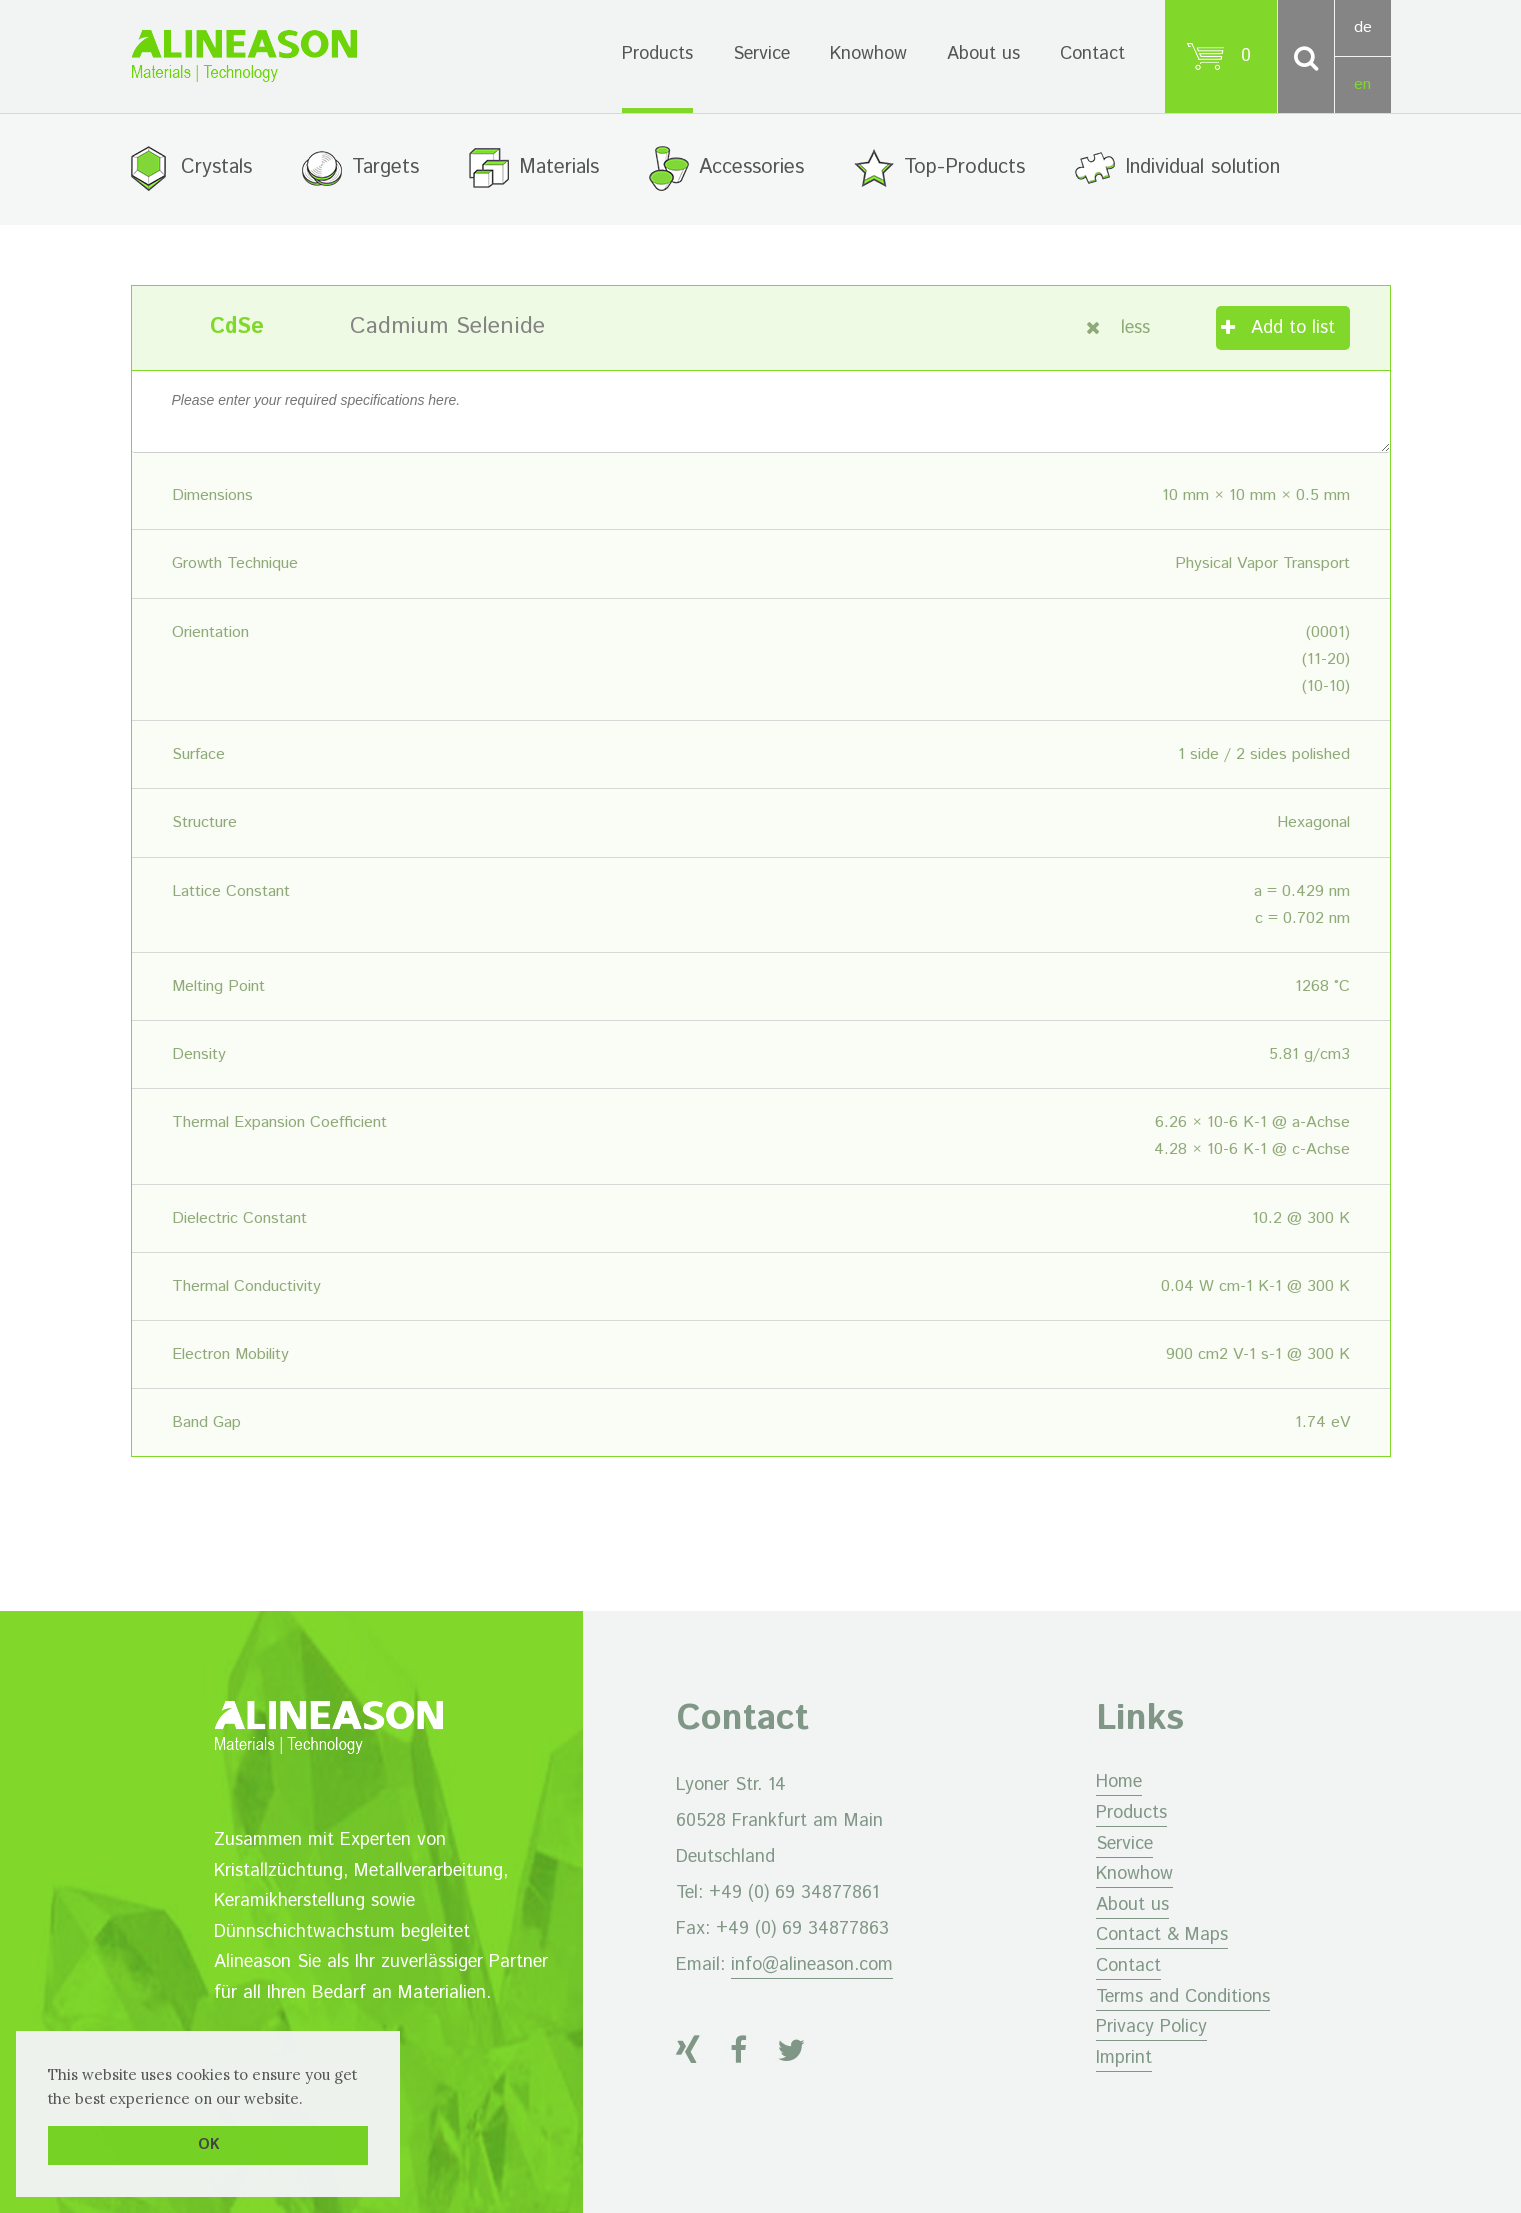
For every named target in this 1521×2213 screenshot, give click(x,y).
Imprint (1124, 2058)
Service (761, 54)
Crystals (216, 167)
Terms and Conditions (1183, 1997)
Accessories (751, 167)
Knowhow (868, 54)
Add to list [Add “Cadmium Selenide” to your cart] (1293, 328)
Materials (559, 167)
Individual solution (1202, 167)
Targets (385, 167)
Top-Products (964, 167)
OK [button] (208, 2145)
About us (983, 54)
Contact (1092, 54)
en (1362, 84)
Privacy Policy (1151, 2027)
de (1363, 27)
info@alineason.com (812, 1965)
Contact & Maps (1162, 1935)
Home (1119, 1782)
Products (657, 54)
